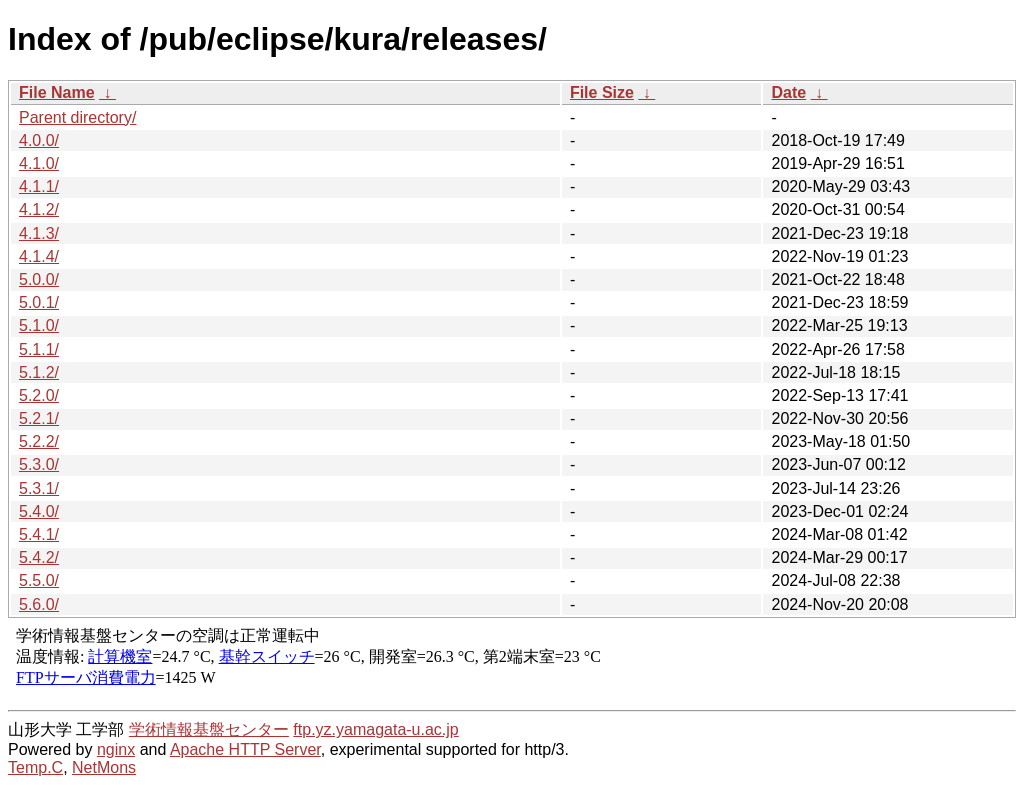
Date (788, 92)
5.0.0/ (39, 279)
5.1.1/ (39, 349)
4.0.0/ (39, 140)
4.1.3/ (39, 233)
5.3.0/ (39, 464)
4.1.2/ (39, 209)
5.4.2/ (39, 557)
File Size (602, 92)
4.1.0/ (39, 163)
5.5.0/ (39, 580)
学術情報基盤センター (209, 729)
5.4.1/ (39, 534)
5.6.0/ (39, 604)
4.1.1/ (39, 186)
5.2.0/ (39, 395)
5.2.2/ (39, 441)
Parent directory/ (77, 117)
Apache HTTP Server (245, 749)
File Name (57, 92)
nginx (116, 749)
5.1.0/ (39, 325)
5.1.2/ (39, 372)
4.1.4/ (39, 256)
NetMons (104, 767)
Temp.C (35, 767)
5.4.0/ (39, 511)
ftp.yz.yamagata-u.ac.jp (375, 729)
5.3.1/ (39, 488)
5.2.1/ (39, 418)
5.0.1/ (39, 302)
